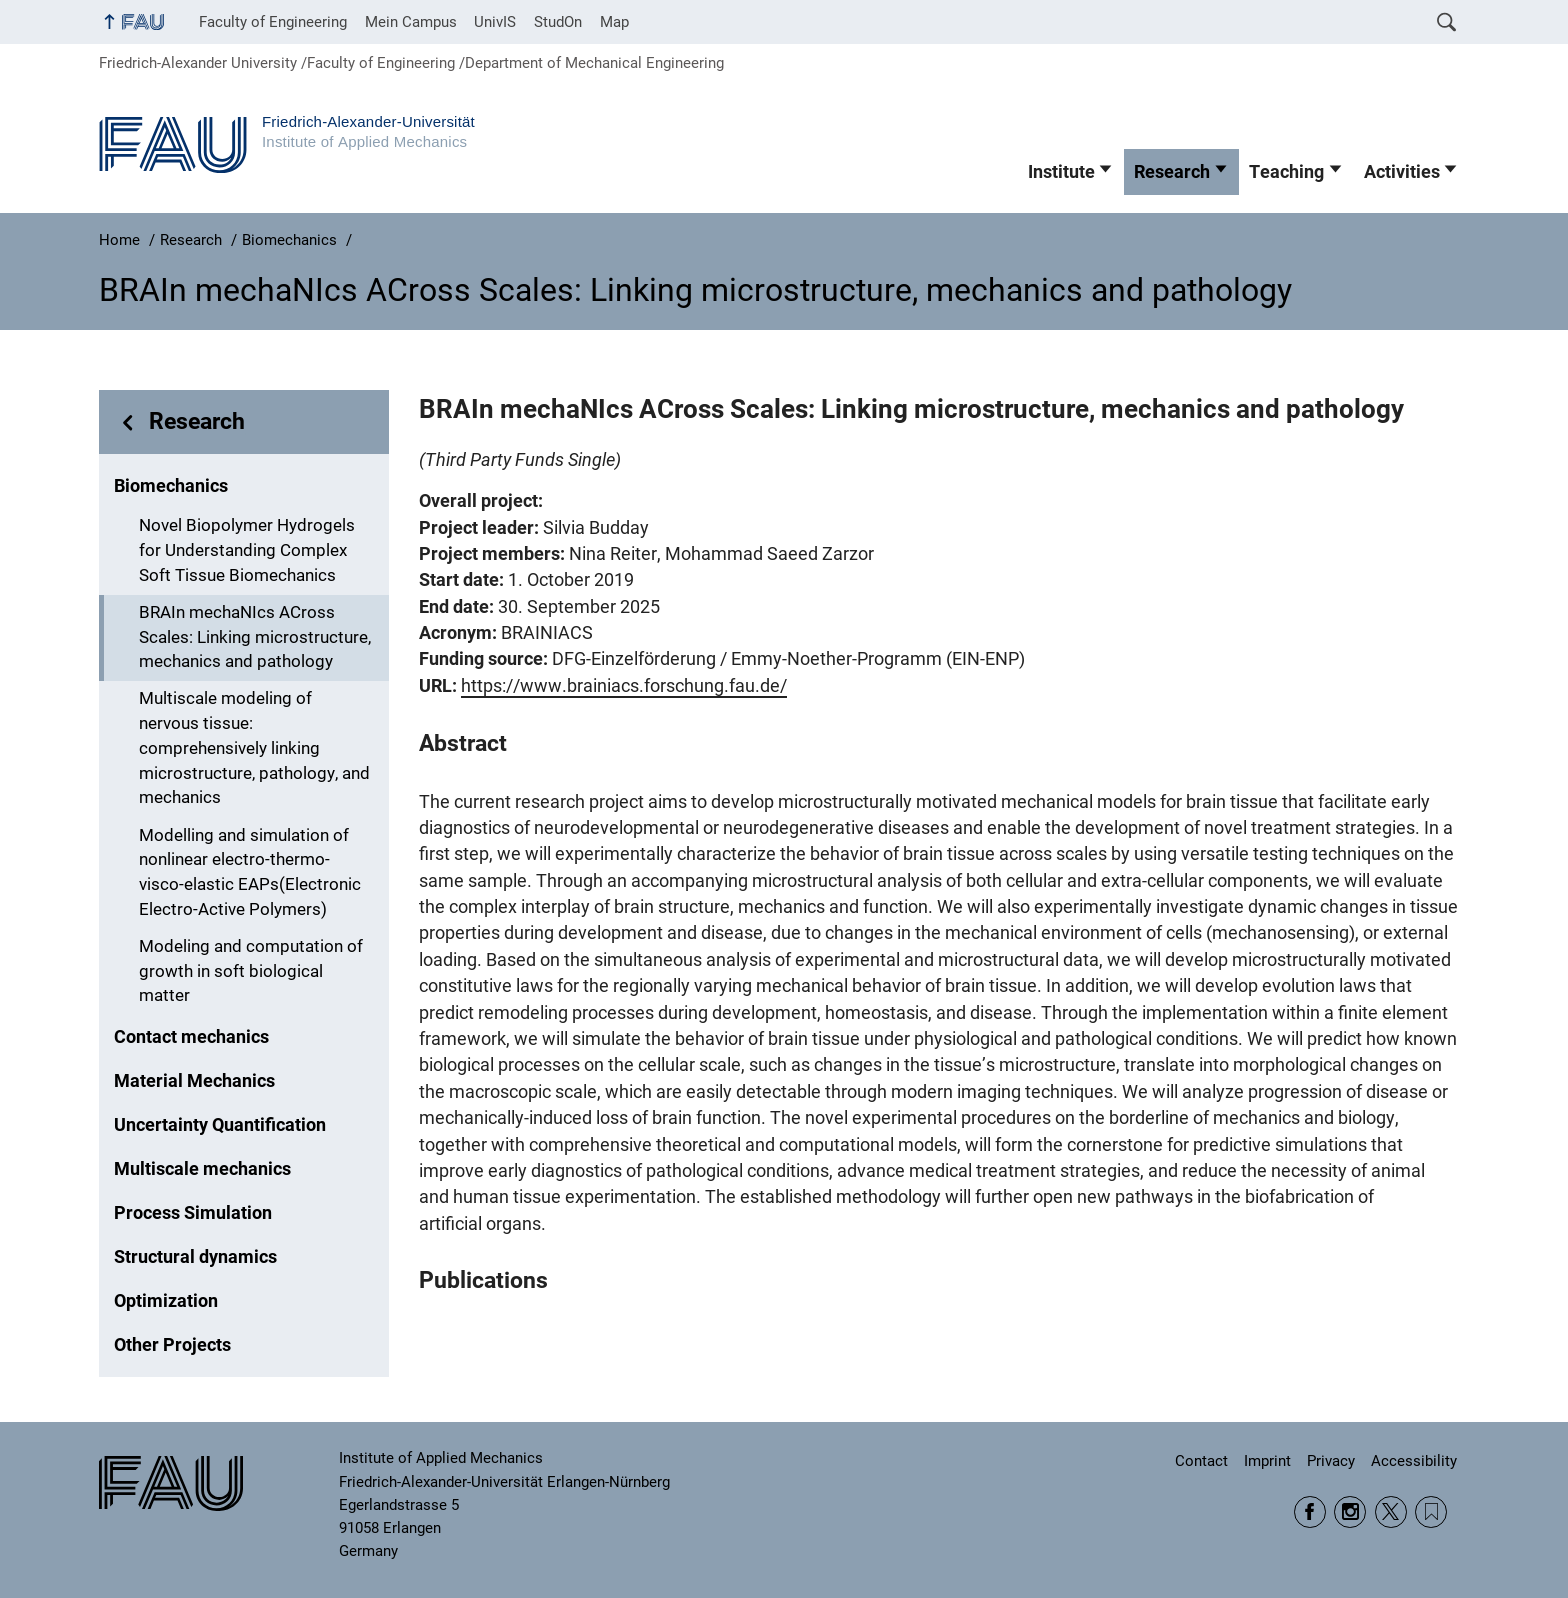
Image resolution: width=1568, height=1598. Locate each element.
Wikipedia (1431, 1512)
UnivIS (495, 22)
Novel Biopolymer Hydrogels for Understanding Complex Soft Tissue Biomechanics (247, 550)
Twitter (1391, 1512)
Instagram (1350, 1512)
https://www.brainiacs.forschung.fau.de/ (624, 686)
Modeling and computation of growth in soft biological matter (251, 971)
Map (614, 22)
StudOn (558, 22)
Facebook (1310, 1512)
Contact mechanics (191, 1037)
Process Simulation (193, 1213)
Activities (1402, 172)
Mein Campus (411, 22)
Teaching (1286, 172)
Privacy (1331, 1461)
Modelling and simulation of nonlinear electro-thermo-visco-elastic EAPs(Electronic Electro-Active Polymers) (250, 872)
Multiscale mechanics (202, 1169)
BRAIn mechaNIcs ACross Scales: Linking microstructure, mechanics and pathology (255, 637)
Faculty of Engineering (273, 22)
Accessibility (1414, 1461)
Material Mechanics (194, 1081)
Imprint (1267, 1461)
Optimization (166, 1301)
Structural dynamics (195, 1257)
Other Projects (172, 1345)
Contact (1201, 1461)
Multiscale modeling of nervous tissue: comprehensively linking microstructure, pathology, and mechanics (254, 748)
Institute (1061, 172)
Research (1172, 172)
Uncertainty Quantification (220, 1125)
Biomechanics (171, 486)
